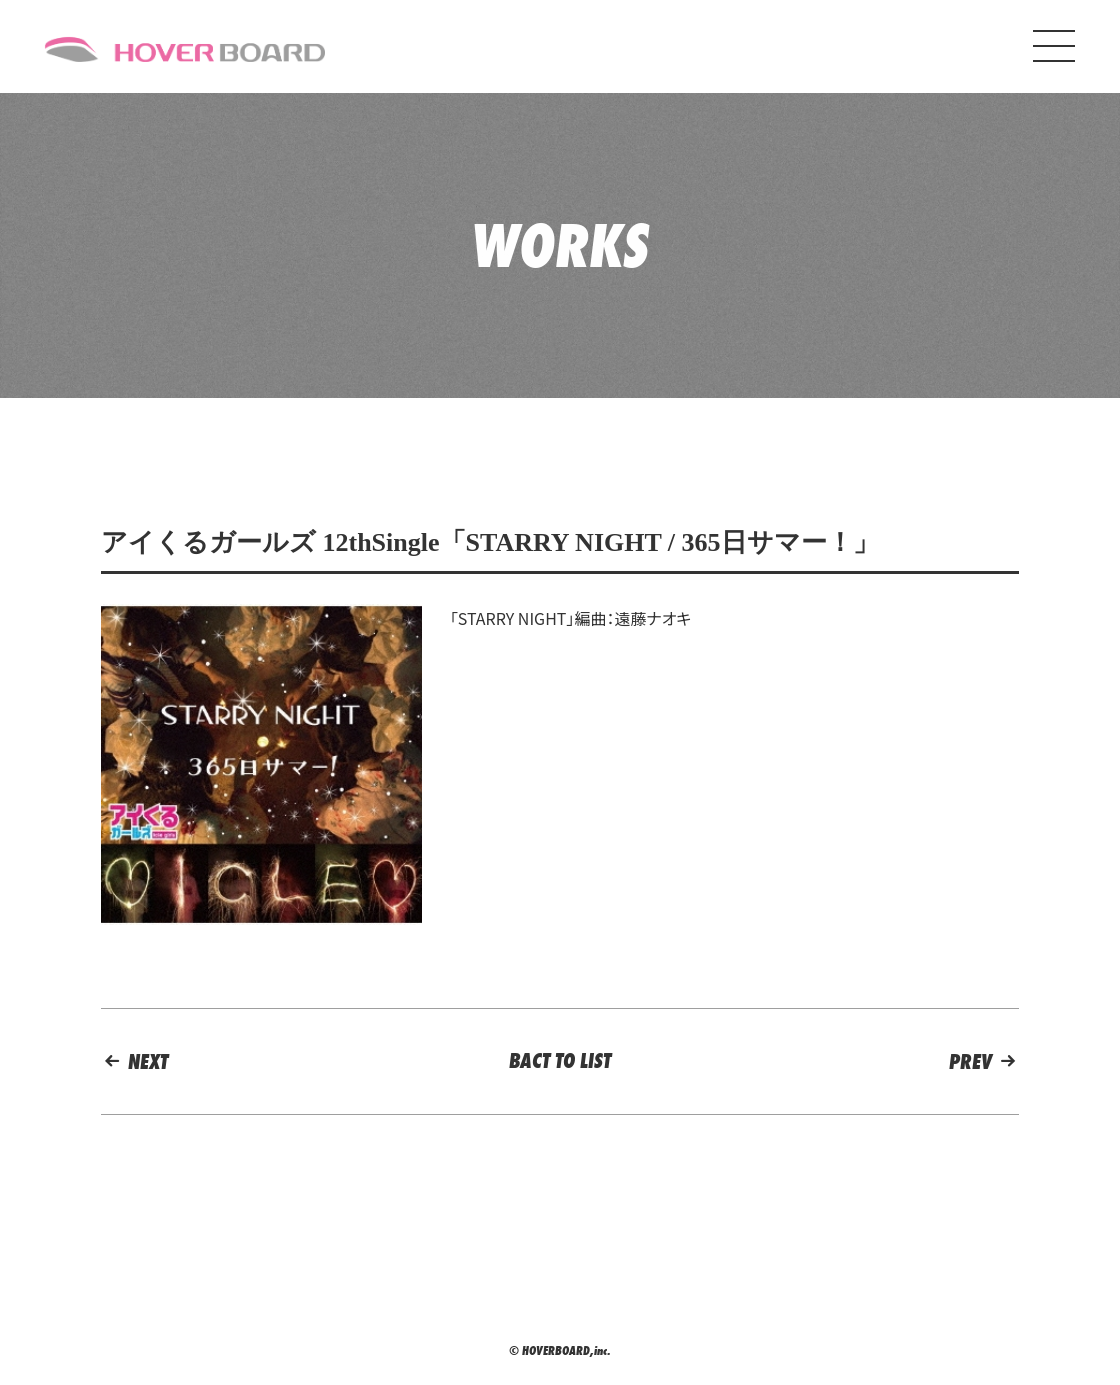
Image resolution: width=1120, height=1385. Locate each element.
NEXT (134, 1061)
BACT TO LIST (560, 1060)
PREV (984, 1061)
